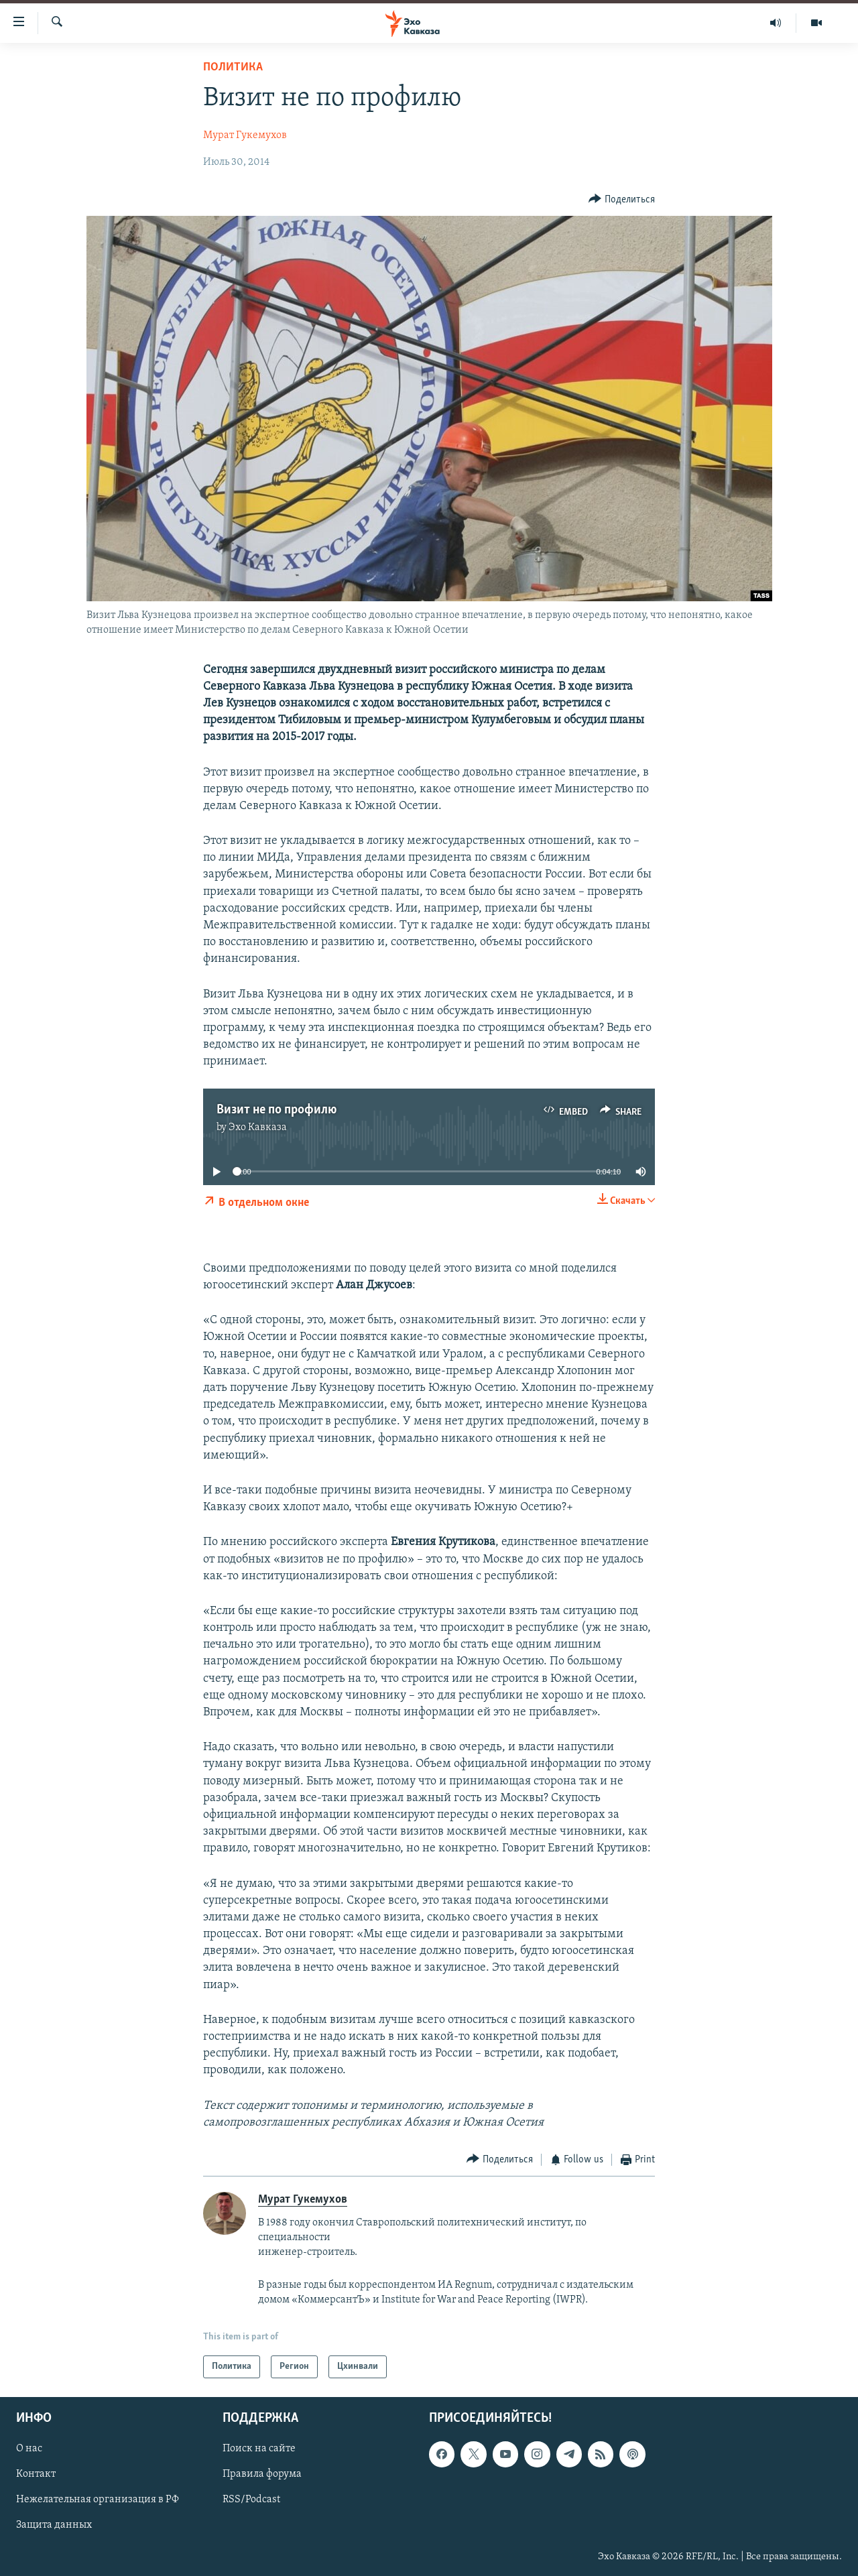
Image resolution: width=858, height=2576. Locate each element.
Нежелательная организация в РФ (97, 2500)
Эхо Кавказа (258, 1127)
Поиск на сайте (259, 2448)
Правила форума (262, 2474)
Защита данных (54, 2525)
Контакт (36, 2474)
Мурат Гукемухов (245, 135)
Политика (233, 67)
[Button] (622, 199)
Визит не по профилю (277, 1110)
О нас (29, 2448)
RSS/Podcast (251, 2500)
